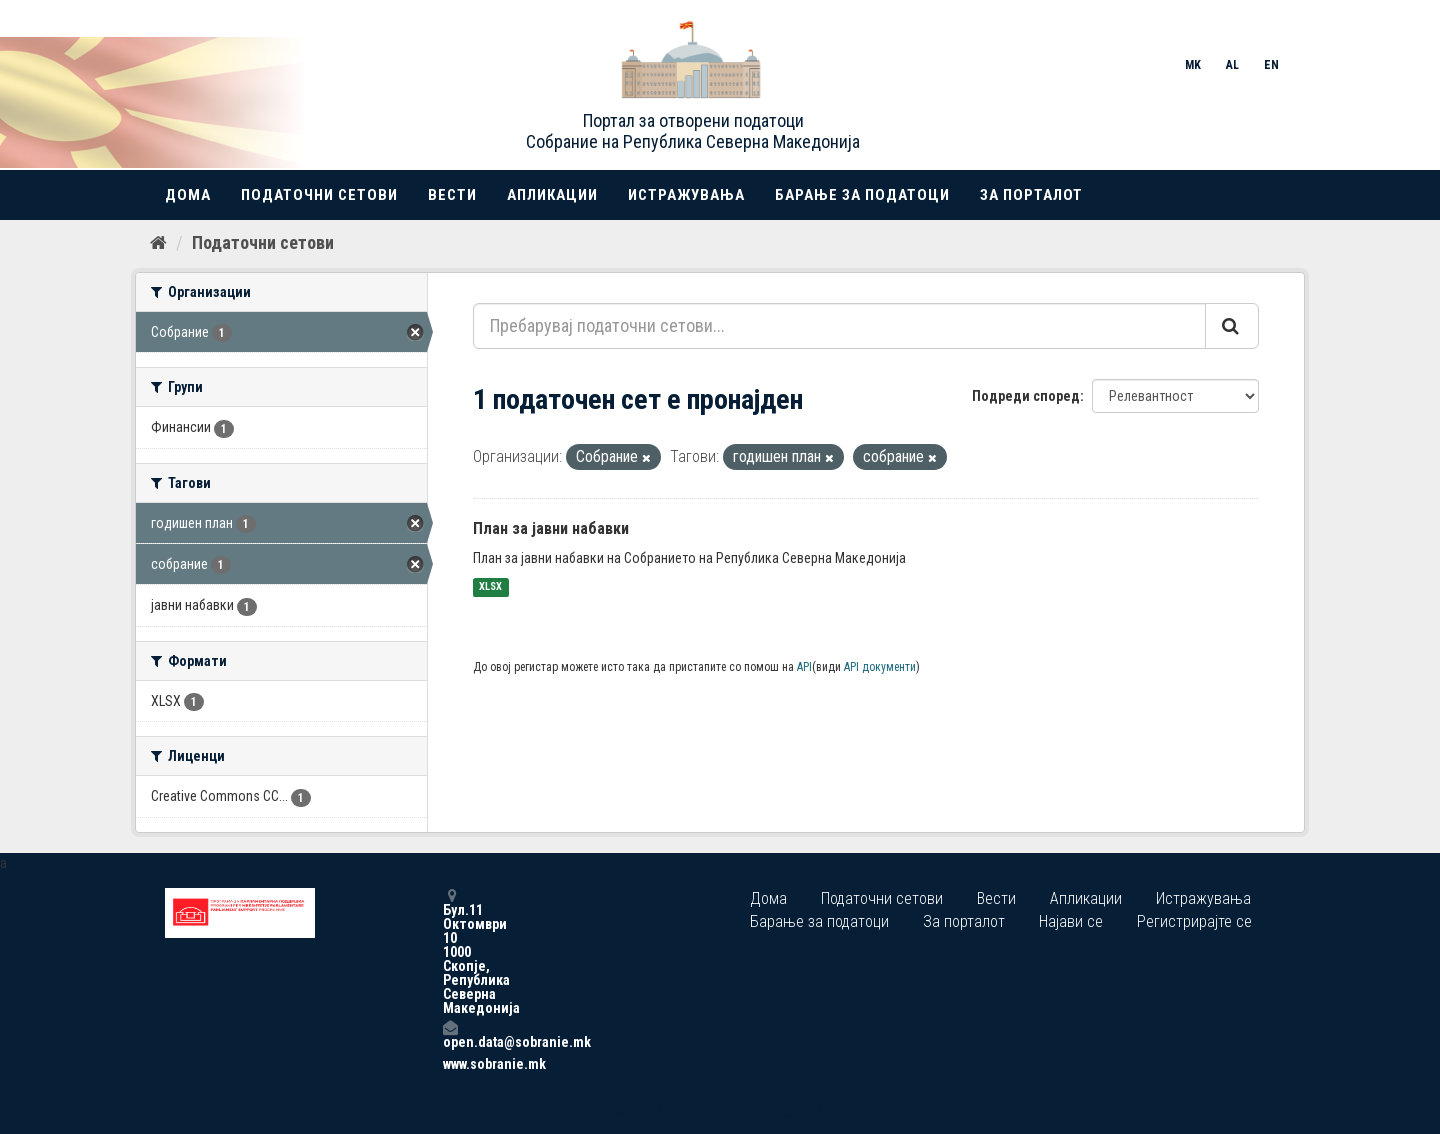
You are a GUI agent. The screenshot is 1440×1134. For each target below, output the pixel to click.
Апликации (552, 195)
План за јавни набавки (551, 528)
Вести (452, 195)
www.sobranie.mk (450, 1064)
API (804, 667)
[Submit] (1232, 326)
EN (1271, 65)
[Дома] (158, 243)
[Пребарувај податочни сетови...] (839, 326)
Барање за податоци (862, 195)
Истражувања (686, 195)
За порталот (1031, 195)
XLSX (490, 587)
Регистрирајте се (1194, 921)
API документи (880, 667)
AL (1232, 65)
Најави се (1071, 921)
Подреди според (1026, 396)
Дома (188, 195)
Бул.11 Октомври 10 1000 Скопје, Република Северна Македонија (450, 951)
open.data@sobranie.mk (450, 1034)
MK (1193, 65)
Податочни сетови (319, 195)
